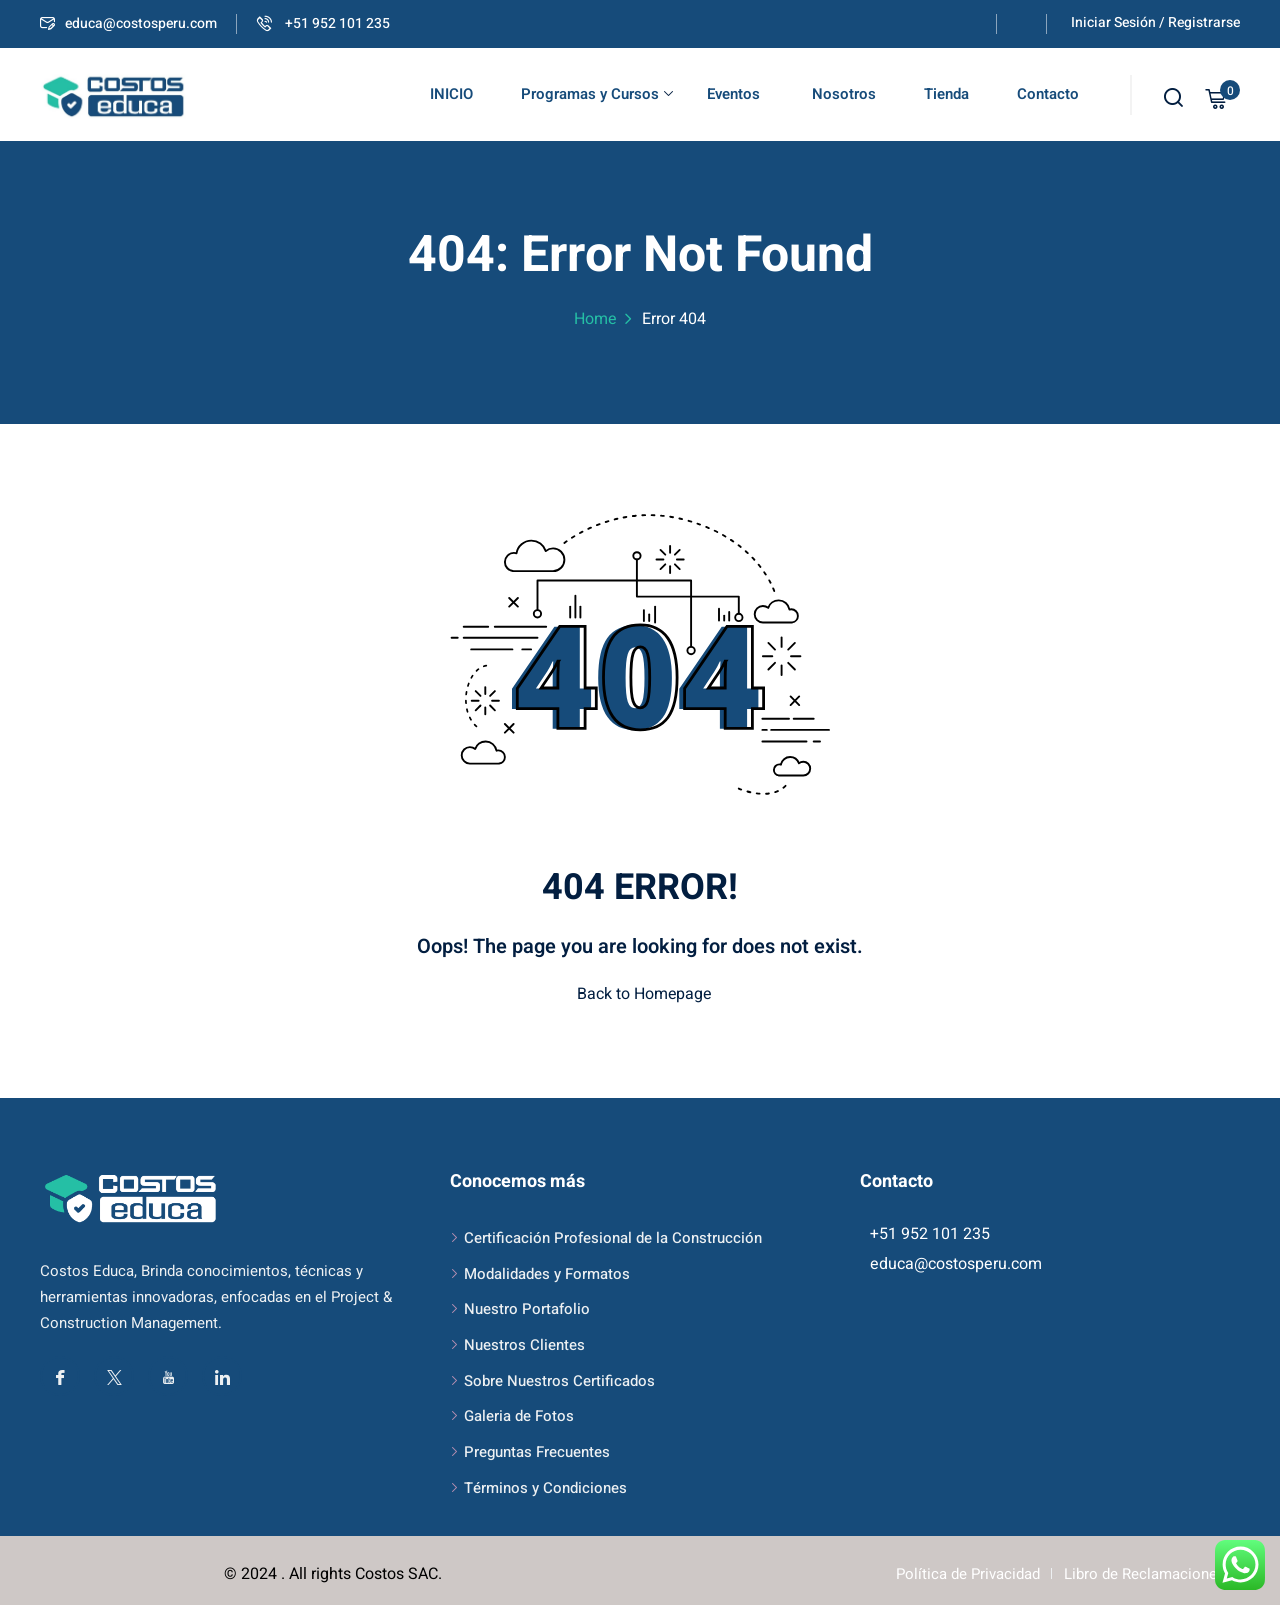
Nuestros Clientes (524, 1345)
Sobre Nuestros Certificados (559, 1381)
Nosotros (842, 94)
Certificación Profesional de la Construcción (613, 1238)
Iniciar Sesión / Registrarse (1155, 22)
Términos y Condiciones (545, 1488)
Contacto (1048, 94)
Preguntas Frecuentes (537, 1452)
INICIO (451, 94)
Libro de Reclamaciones (1144, 1574)
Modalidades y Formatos (547, 1274)
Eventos (733, 94)
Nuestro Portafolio (527, 1309)
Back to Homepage (640, 994)
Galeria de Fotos (519, 1416)
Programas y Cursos (597, 94)
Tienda (946, 94)
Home (595, 319)
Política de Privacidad (968, 1574)
